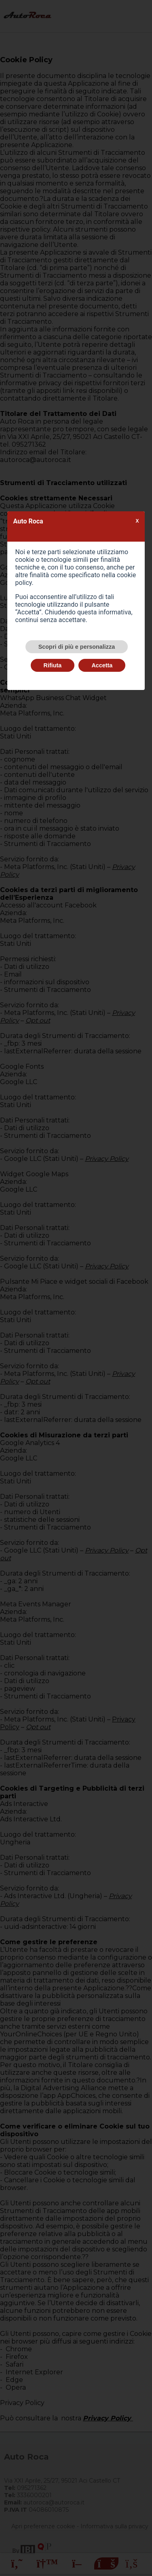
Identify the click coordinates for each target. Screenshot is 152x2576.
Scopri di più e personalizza (76, 646)
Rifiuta (53, 665)
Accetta (101, 665)
